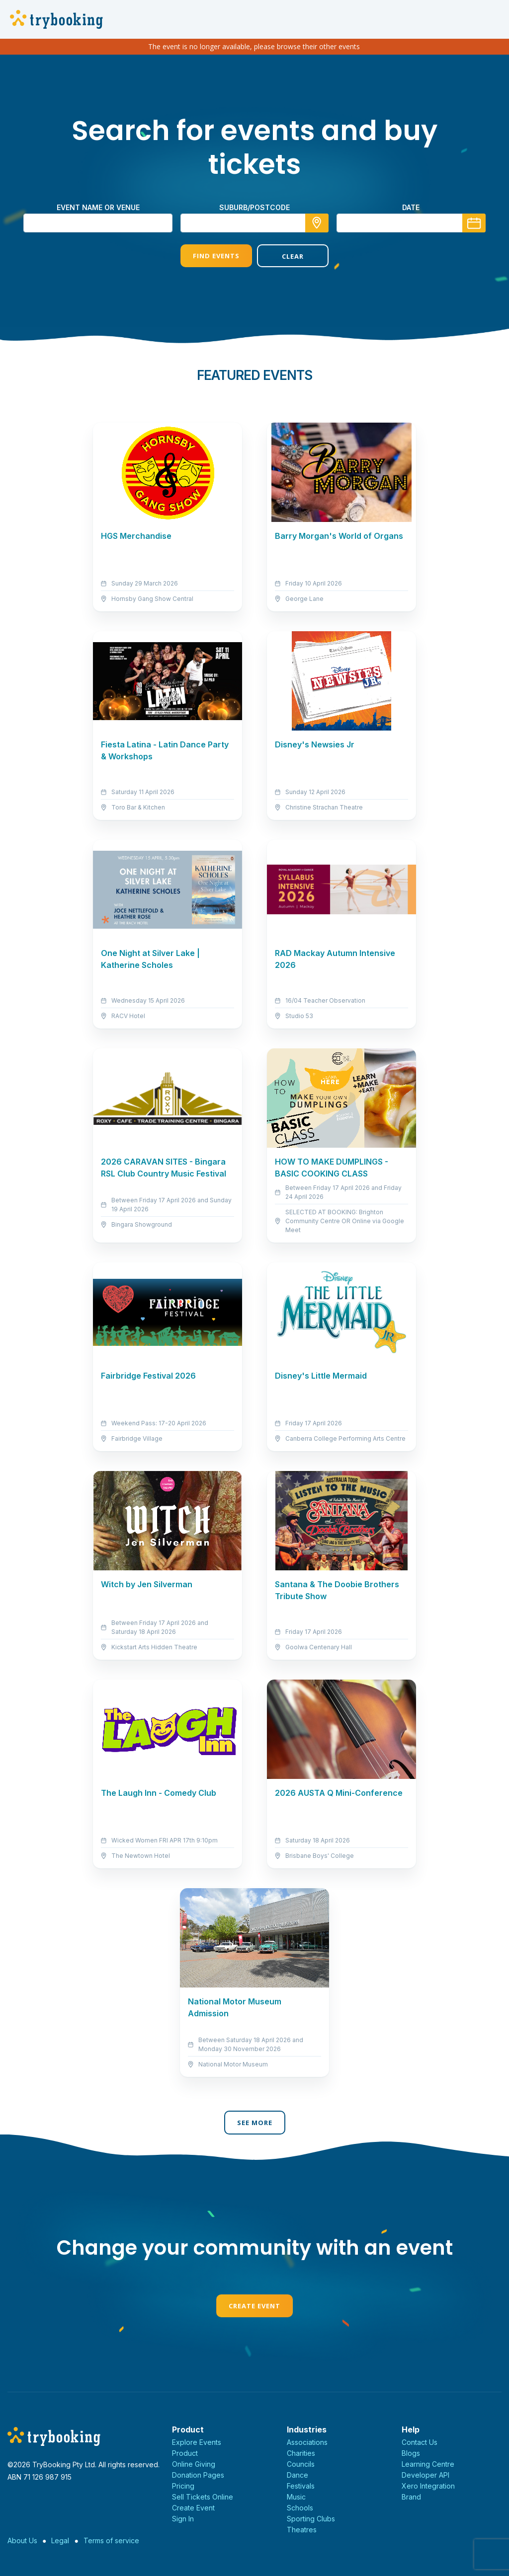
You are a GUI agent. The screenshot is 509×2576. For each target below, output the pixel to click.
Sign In (183, 2518)
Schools (300, 2507)
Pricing (183, 2486)
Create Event (254, 2305)
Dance (297, 2475)
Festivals (301, 2486)
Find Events (216, 255)
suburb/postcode (254, 207)
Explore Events (196, 2442)
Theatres (302, 2529)
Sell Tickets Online (202, 2497)
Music (296, 2497)
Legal (60, 2540)
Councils (301, 2464)
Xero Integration (428, 2486)
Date (411, 207)
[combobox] (254, 223)
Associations (307, 2442)
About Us (22, 2540)
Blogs (411, 2453)
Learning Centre (428, 2464)
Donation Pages (198, 2475)
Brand (411, 2497)
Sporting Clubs (311, 2518)
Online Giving (193, 2464)
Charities (301, 2453)
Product (185, 2453)
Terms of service (111, 2540)
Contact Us (419, 2442)
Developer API (425, 2475)
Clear (293, 256)
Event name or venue (98, 207)
